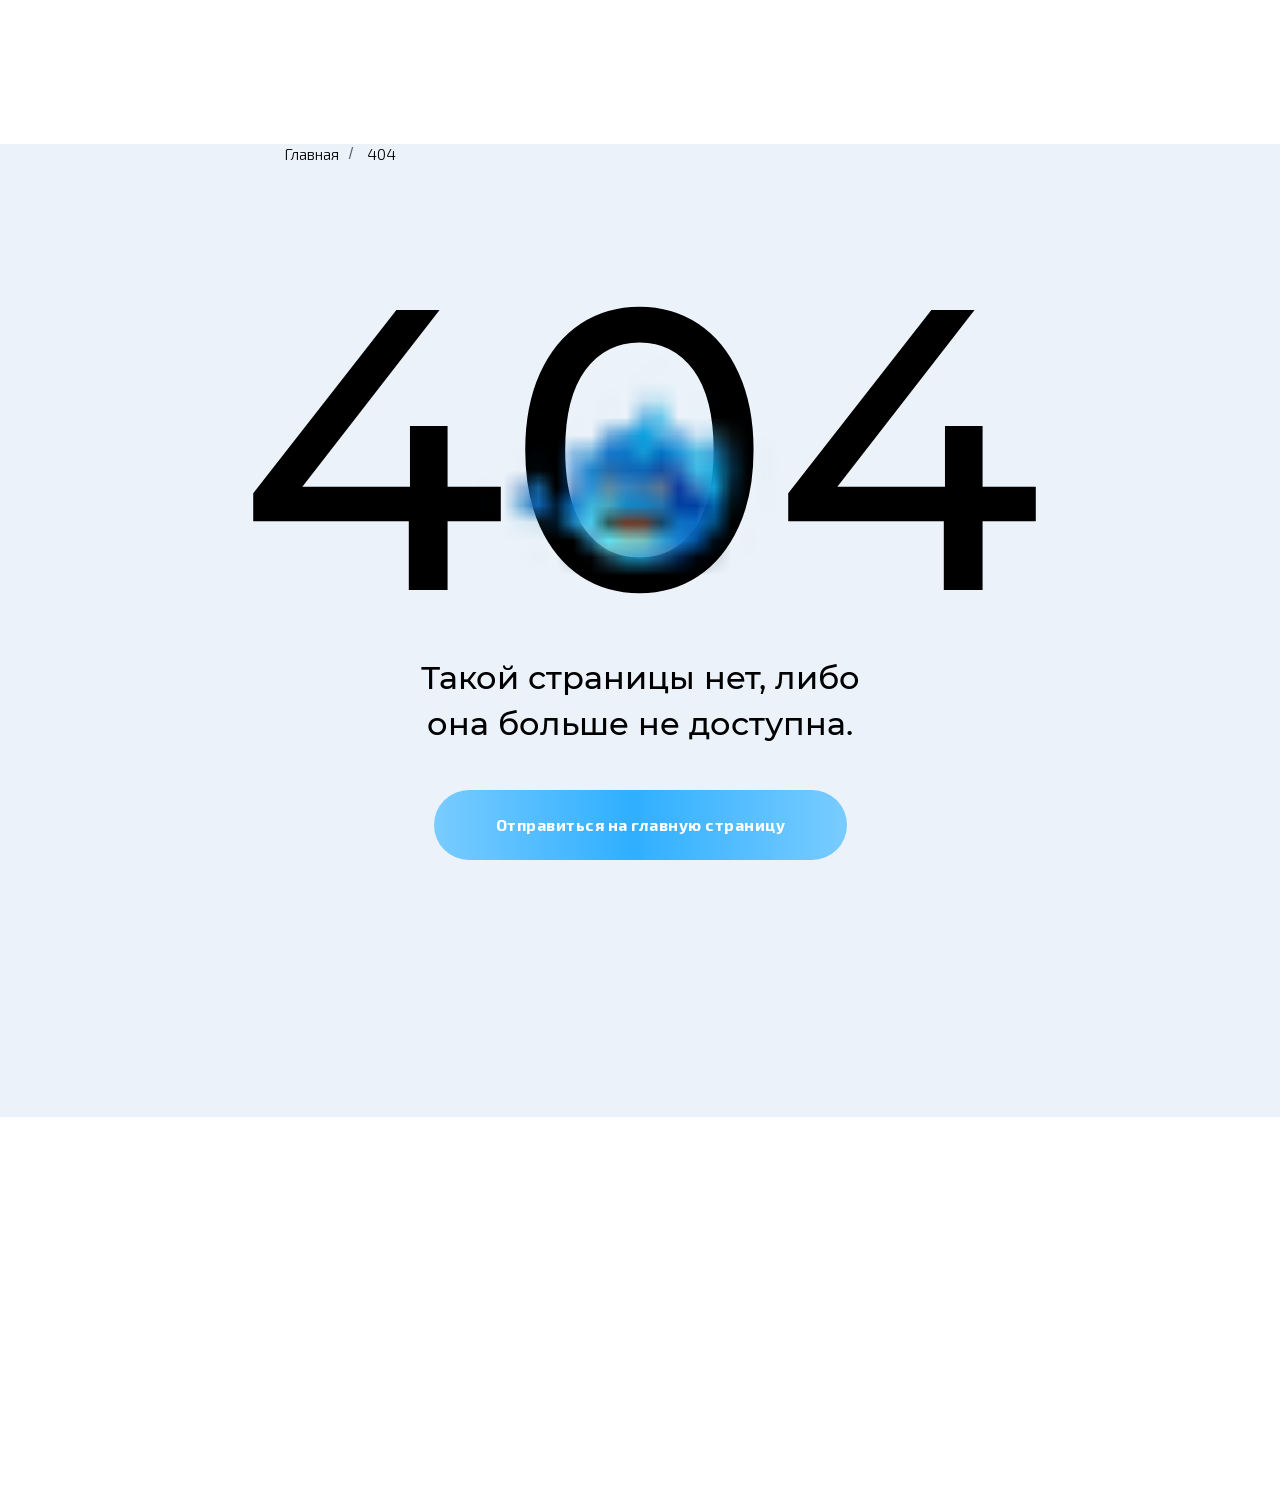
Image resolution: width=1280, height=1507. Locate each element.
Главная (311, 153)
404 (381, 153)
